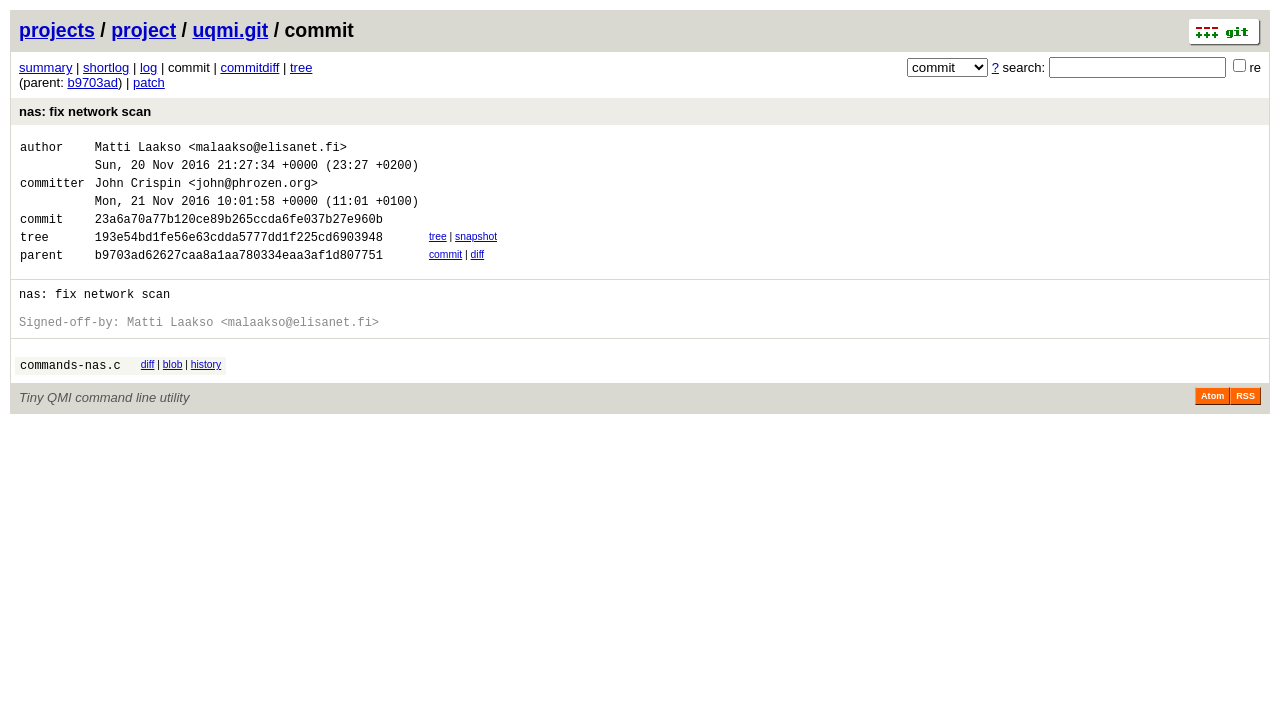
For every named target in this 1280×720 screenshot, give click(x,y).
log (148, 67)
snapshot (476, 251)
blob (173, 394)
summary (45, 67)
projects (57, 30)
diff (478, 272)
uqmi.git (230, 30)
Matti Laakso (138, 149)
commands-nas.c (70, 397)
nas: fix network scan (85, 111)
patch (149, 82)
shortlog (106, 67)
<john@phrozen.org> (253, 191)
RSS (1245, 429)
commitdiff (249, 67)
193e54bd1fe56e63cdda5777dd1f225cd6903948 (239, 254)
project (143, 30)
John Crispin (138, 191)
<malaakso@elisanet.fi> (267, 149)
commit (445, 272)
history (206, 394)
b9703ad (92, 82)
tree (301, 67)
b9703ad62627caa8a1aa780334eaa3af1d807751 (239, 275)
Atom (1212, 429)
